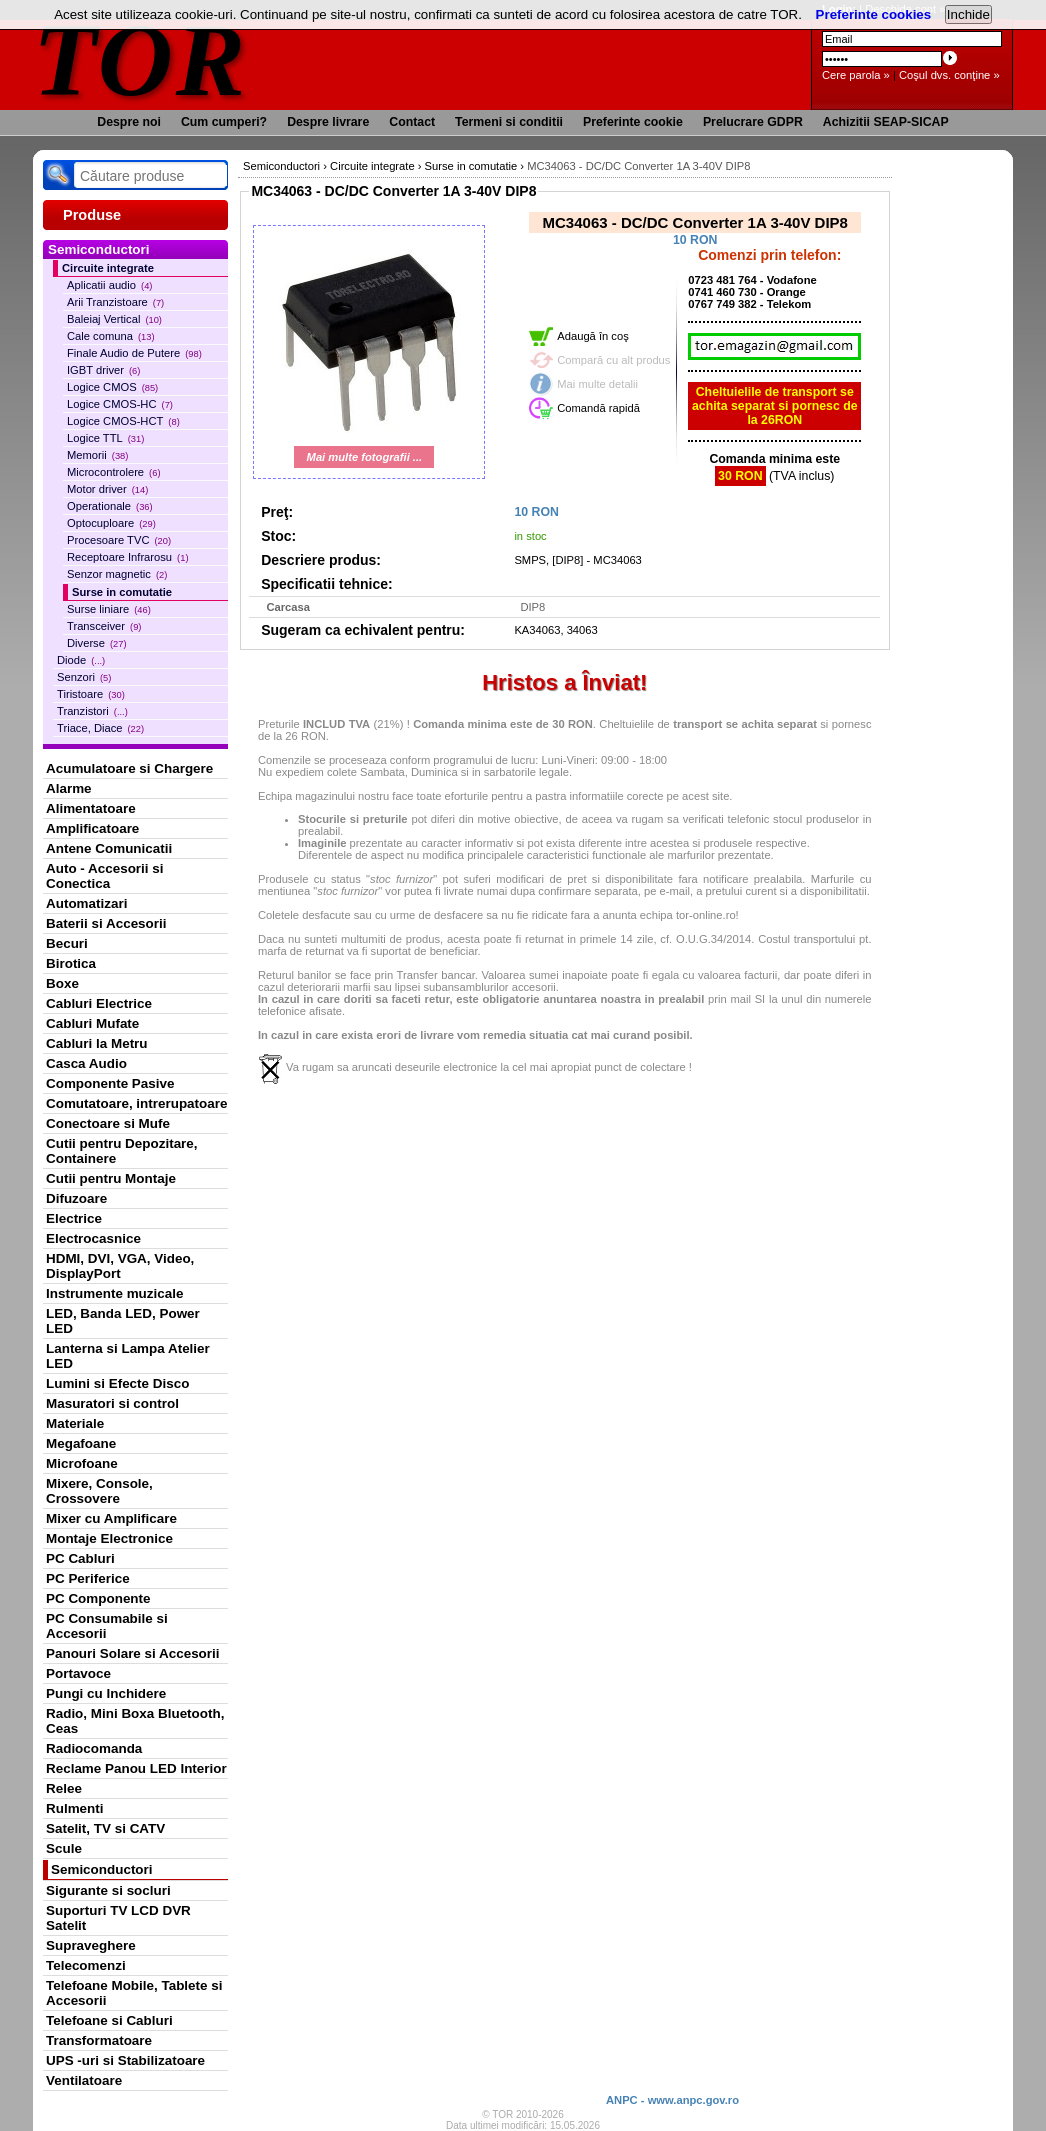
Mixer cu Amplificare (111, 1518)
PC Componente (98, 1598)
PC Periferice (88, 1578)
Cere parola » (856, 75)
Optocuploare (111, 523)
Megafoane (81, 1443)
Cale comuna (111, 336)
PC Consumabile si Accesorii (107, 1626)
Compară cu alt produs (613, 360)
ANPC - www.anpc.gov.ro (672, 2100)
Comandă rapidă (598, 408)
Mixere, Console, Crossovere (99, 1491)
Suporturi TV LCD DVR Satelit (118, 1918)
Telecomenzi (86, 1965)
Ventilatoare (84, 2080)
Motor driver (107, 489)
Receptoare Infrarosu (128, 557)
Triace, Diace (100, 728)
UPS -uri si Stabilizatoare (125, 2060)
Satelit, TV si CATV (105, 1828)
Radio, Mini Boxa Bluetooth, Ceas (135, 1721)
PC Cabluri (80, 1558)
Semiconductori (102, 1869)
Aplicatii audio (109, 285)
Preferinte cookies (874, 14)
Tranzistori (92, 711)
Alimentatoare (91, 808)
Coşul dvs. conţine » (949, 75)
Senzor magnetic (117, 574)
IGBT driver (103, 370)
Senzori (84, 677)
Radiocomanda (94, 1748)
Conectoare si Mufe (108, 1123)
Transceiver (104, 626)
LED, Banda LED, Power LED (123, 1321)
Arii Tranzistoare (115, 302)
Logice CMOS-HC (120, 404)
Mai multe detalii (597, 384)
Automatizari (86, 903)
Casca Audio (86, 1063)
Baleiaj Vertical (114, 319)
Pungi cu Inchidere (106, 1693)
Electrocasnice (93, 1238)
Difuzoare (76, 1198)
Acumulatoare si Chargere (129, 768)
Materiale (75, 1423)
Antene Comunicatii (109, 848)
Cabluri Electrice (99, 1003)
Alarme (69, 788)
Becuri (67, 943)
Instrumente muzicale (114, 1293)
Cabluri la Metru (97, 1043)
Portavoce (78, 1673)
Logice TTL (105, 438)
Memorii (97, 455)
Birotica (71, 963)
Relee (64, 1788)
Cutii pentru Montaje (111, 1178)
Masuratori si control (112, 1403)
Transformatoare (99, 2040)
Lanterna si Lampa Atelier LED (128, 1356)
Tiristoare (91, 694)
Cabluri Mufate (92, 1023)
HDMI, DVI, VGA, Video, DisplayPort (120, 1266)
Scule (64, 1848)
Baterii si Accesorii (106, 923)
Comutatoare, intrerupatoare (136, 1103)
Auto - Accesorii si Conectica (104, 876)
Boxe (62, 983)
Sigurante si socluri (108, 1890)
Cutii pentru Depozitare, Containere (122, 1151)
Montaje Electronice (109, 1538)
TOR (140, 59)
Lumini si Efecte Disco (117, 1383)
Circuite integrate (108, 268)
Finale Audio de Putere (134, 353)
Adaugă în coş (593, 336)
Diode (81, 660)
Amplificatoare (92, 828)
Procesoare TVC (119, 540)
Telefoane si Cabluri (109, 2020)
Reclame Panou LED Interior (136, 1768)
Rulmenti (74, 1808)
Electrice (74, 1218)
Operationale (110, 506)
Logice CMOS (112, 387)
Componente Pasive (110, 1083)
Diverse (97, 643)
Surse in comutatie (122, 592)
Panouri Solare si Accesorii (133, 1653)
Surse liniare (109, 609)
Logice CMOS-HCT (123, 421)
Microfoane (82, 1463)
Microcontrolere (114, 472)
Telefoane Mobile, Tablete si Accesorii (134, 1993)
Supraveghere (91, 1945)
